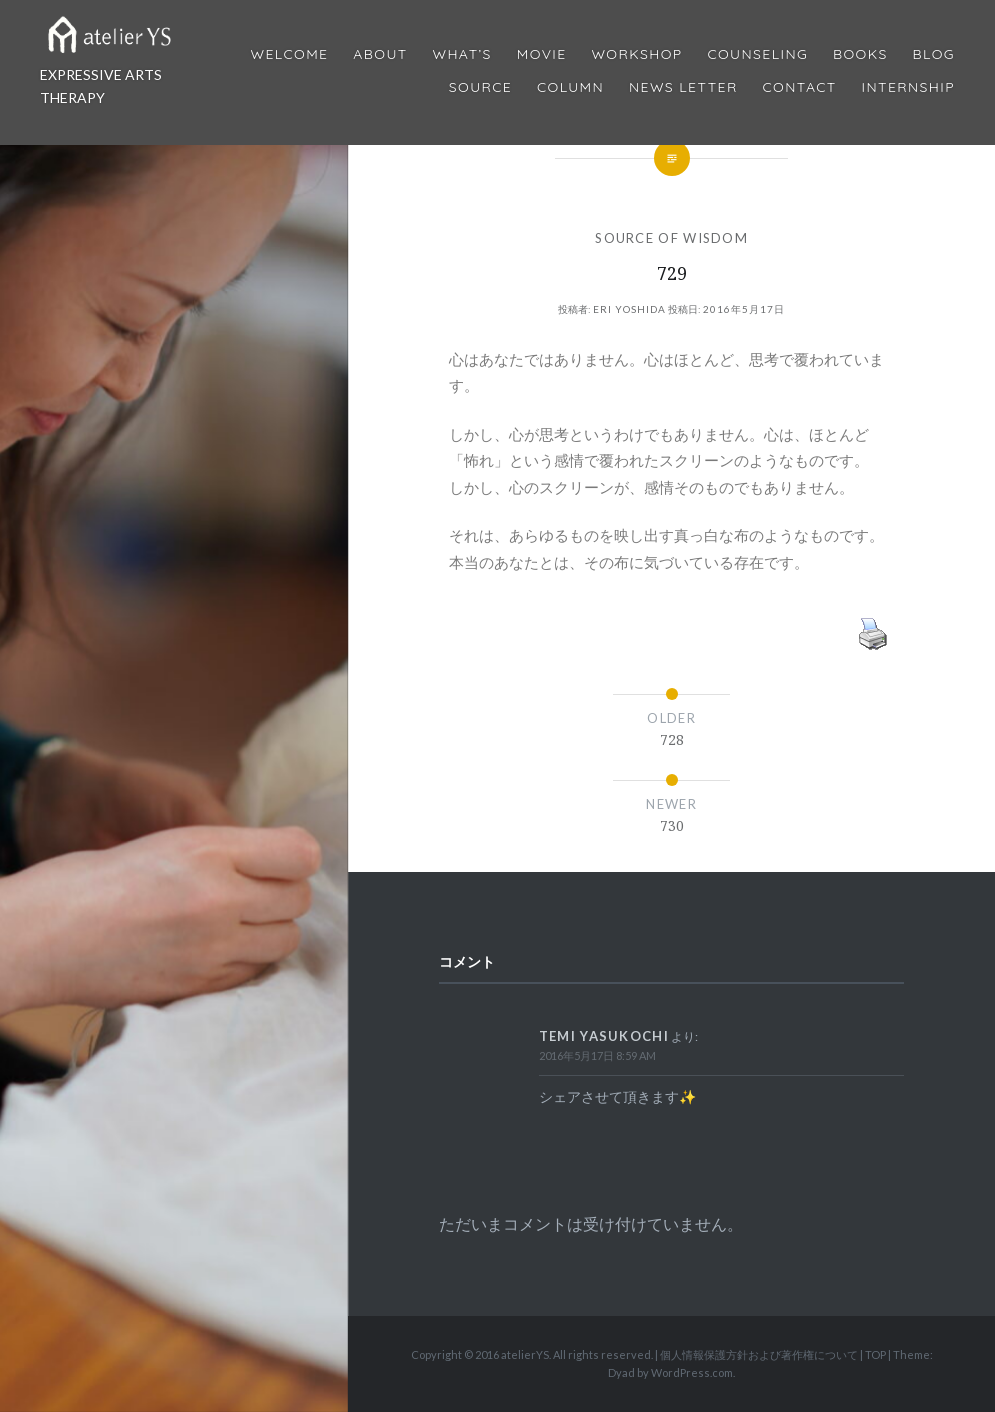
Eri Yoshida (629, 309)
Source (480, 87)
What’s (461, 54)
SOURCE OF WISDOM (671, 238)
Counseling (757, 54)
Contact (800, 87)
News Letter (683, 87)
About (380, 54)
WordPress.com (692, 1372)
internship (908, 87)
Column (570, 87)
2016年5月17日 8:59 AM (597, 1055)
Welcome (289, 54)
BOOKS (860, 54)
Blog (934, 54)
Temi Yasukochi (604, 1036)
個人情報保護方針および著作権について (759, 1354)
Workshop (636, 54)
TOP (875, 1354)
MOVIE (542, 54)
